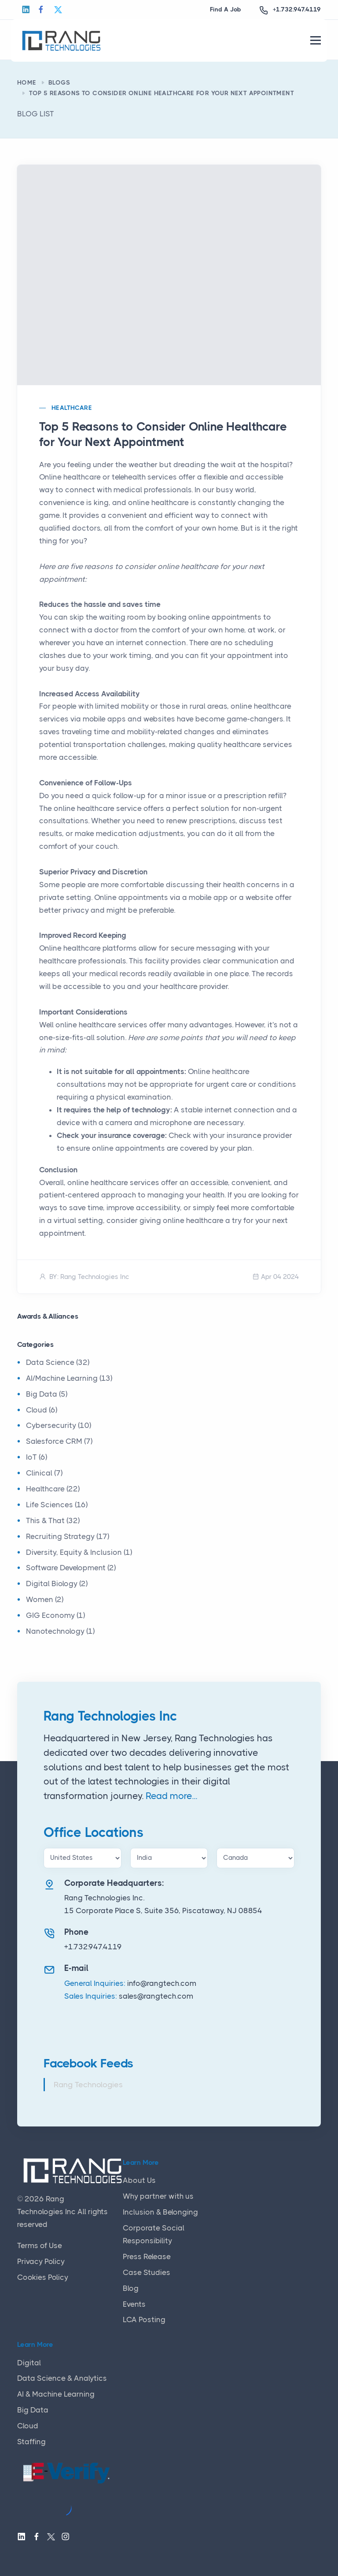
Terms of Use (39, 2245)
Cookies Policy (42, 2277)
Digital (29, 2362)
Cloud (27, 2425)
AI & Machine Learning (56, 2394)
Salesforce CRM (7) (59, 1441)
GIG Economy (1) (55, 1615)
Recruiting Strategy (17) (67, 1536)
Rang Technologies (88, 2084)
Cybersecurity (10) (58, 1425)
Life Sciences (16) (57, 1504)
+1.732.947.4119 (297, 9)
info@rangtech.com (161, 1983)
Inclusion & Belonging (160, 2212)
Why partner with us (158, 2196)
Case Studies (146, 2272)
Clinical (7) (44, 1472)
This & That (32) (53, 1520)
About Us (139, 2180)
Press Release (147, 2256)
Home (27, 82)
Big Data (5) (46, 1394)
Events (134, 2304)
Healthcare (71, 407)
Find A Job (225, 9)
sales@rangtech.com (156, 1996)
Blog (131, 2288)
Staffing (31, 2441)
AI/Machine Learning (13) (69, 1378)
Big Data (32, 2409)
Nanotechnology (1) (60, 1631)
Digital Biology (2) (57, 1583)
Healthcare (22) (53, 1488)
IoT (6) (36, 1457)
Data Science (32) (57, 1362)
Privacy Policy (41, 2261)
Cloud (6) (41, 1409)
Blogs (59, 82)
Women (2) (44, 1599)
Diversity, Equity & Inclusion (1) (79, 1552)
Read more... (171, 1796)
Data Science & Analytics (62, 2378)
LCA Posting (144, 2319)
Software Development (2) (71, 1567)
